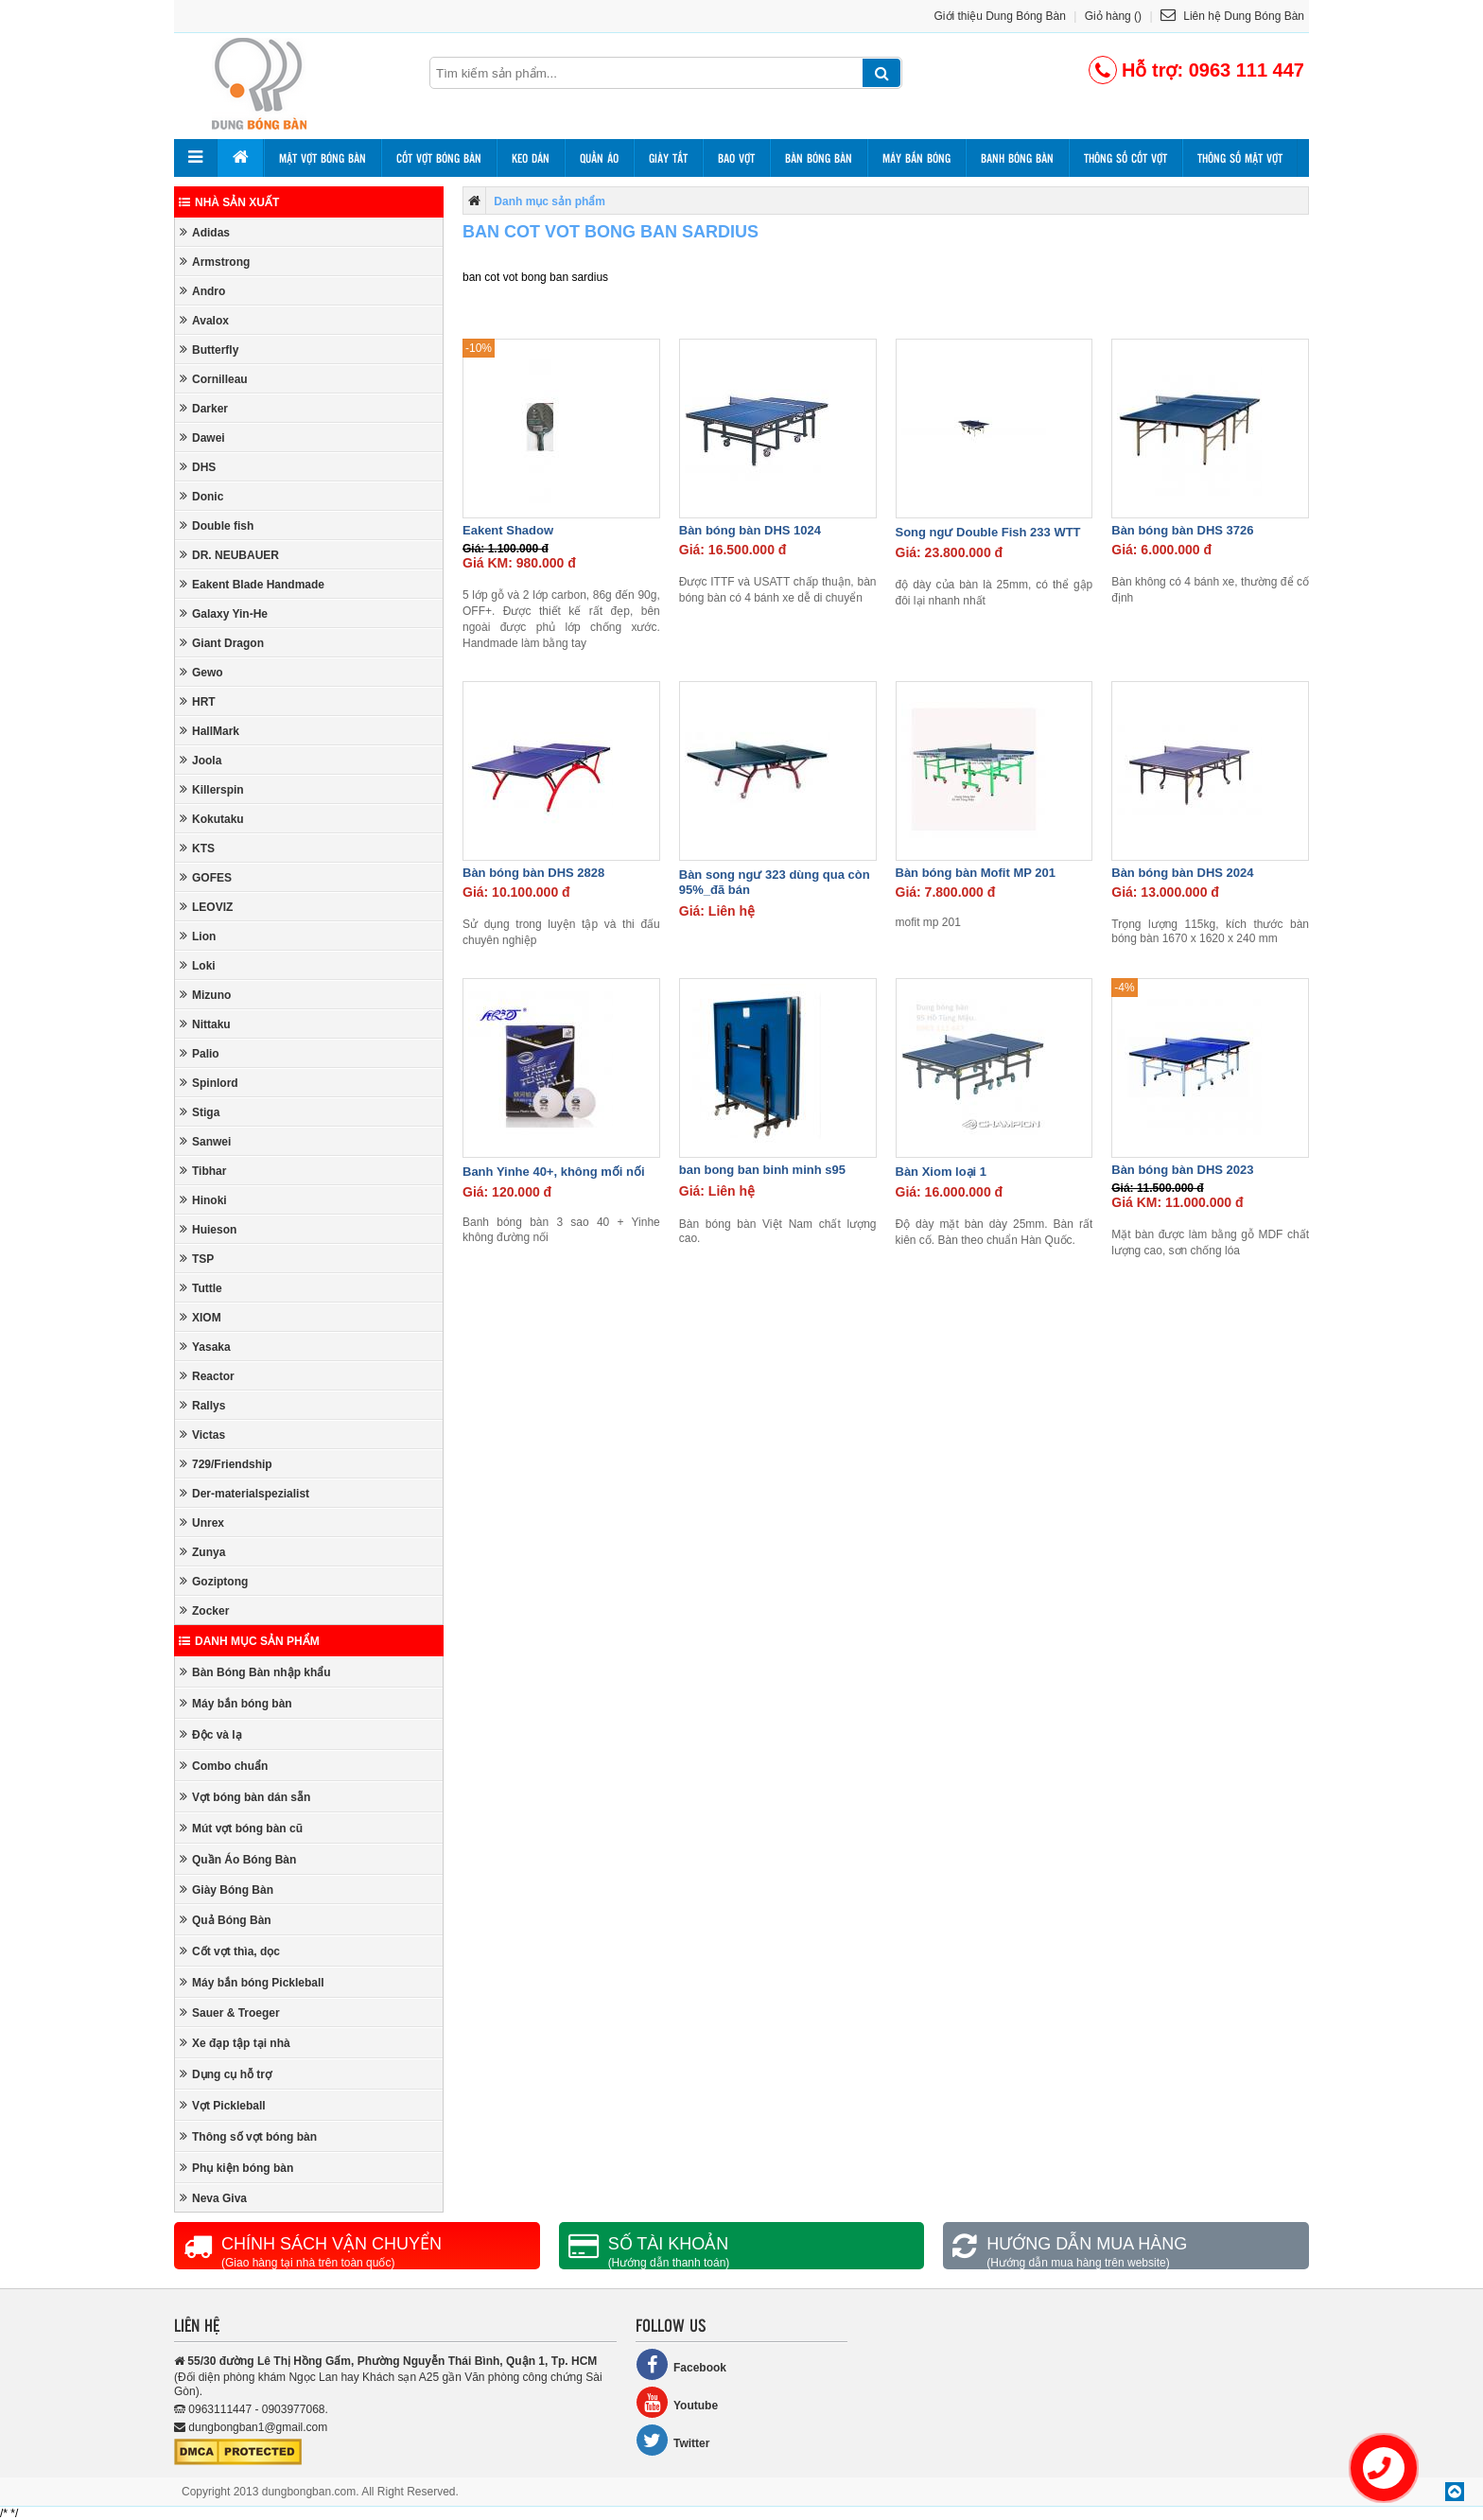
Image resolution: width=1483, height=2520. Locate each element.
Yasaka (205, 1346)
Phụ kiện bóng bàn (236, 2168)
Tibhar (203, 1171)
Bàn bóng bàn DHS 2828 (533, 873)
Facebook (681, 2364)
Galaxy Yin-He (224, 613)
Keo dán (531, 157)
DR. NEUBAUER (229, 555)
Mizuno (205, 995)
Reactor (207, 1376)
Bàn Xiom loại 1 (941, 1171)
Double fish (216, 525)
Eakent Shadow (507, 530)
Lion (198, 936)
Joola (200, 760)
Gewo (201, 672)
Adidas (205, 232)
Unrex (202, 1522)
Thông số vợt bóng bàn (248, 2136)
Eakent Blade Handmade (252, 584)
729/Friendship (226, 1464)
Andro (202, 291)
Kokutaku (212, 819)
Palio (199, 1053)
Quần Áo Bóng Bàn (238, 1859)
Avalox (204, 320)
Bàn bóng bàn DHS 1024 (750, 530)
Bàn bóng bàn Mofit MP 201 (976, 873)
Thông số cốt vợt (1125, 157)
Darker (204, 408)
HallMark (209, 731)
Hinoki (203, 1200)
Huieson (208, 1229)
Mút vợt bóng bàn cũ (241, 1828)
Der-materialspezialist (244, 1493)
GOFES (206, 877)
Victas (202, 1434)
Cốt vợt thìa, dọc (230, 1951)
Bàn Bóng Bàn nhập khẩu (255, 1672)
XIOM (200, 1317)
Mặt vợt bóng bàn (322, 157)
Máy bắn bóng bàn (236, 1703)
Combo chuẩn (224, 1766)
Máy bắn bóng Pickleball (252, 1982)
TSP (197, 1258)
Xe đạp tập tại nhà (235, 2043)
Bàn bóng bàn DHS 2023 (1182, 1170)
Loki (198, 965)
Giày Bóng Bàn (226, 1889)
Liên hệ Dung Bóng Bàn (1232, 16)
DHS (198, 467)
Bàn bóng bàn (818, 157)
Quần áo (599, 157)
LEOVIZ (206, 907)
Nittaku (205, 1024)
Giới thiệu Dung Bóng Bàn (1000, 16)
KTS (197, 848)
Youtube (677, 2402)
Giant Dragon (222, 643)
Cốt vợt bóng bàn (438, 157)
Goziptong (214, 1581)
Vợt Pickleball (223, 2105)
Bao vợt (736, 157)
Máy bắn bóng (916, 157)
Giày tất (668, 157)
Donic (201, 496)
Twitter (672, 2440)
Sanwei (205, 1141)
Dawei (202, 437)
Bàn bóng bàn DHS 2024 (1182, 873)
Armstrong (215, 261)
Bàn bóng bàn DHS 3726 (1182, 530)
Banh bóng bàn (1017, 157)
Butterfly (209, 349)
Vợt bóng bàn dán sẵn (245, 1797)
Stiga (199, 1112)
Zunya (202, 1552)
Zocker (204, 1610)
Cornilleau (214, 379)
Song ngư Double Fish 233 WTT (988, 532)
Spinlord (209, 1083)
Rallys (202, 1405)
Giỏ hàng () (1113, 16)
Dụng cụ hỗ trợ (225, 2074)
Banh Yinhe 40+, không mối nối (553, 1171)
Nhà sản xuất (229, 202)
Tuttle (201, 1288)
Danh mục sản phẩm (249, 1641)
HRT (198, 701)
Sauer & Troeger (230, 2012)
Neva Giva (213, 2198)
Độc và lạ (211, 1734)
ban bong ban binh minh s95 (762, 1170)
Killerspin (212, 789)
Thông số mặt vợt (1239, 157)
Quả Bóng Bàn (225, 1920)
